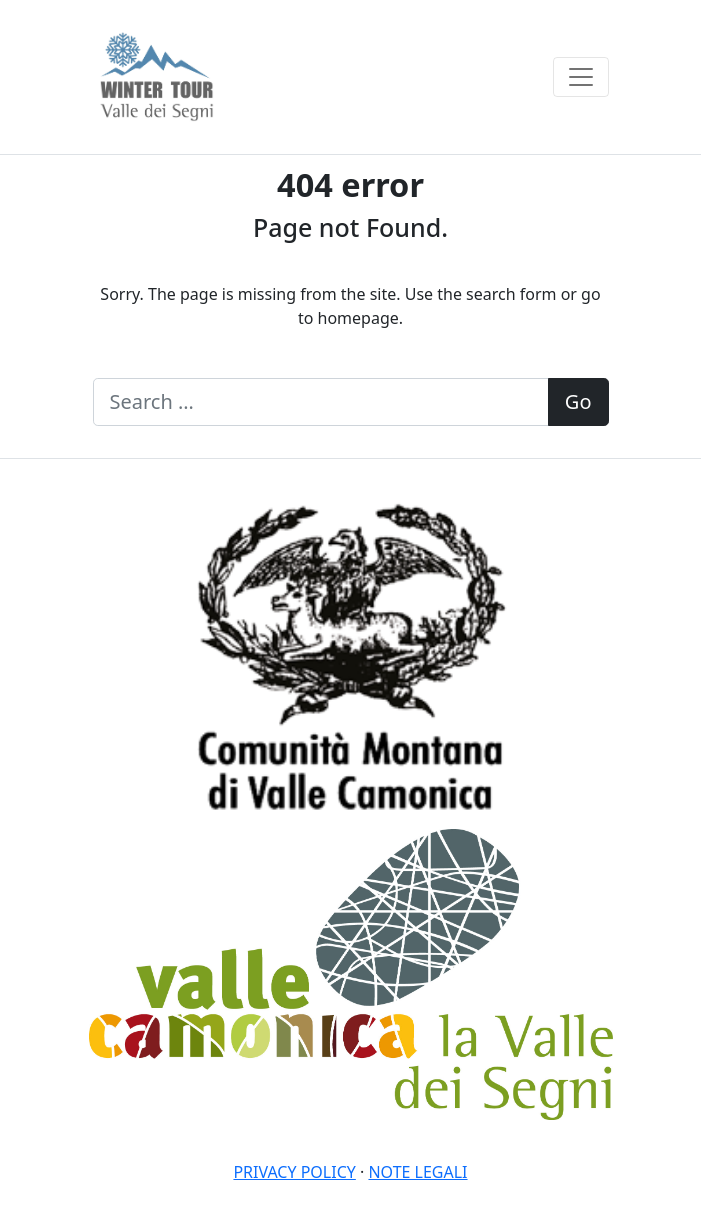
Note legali (417, 1172)
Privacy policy (294, 1172)
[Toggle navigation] (581, 77)
